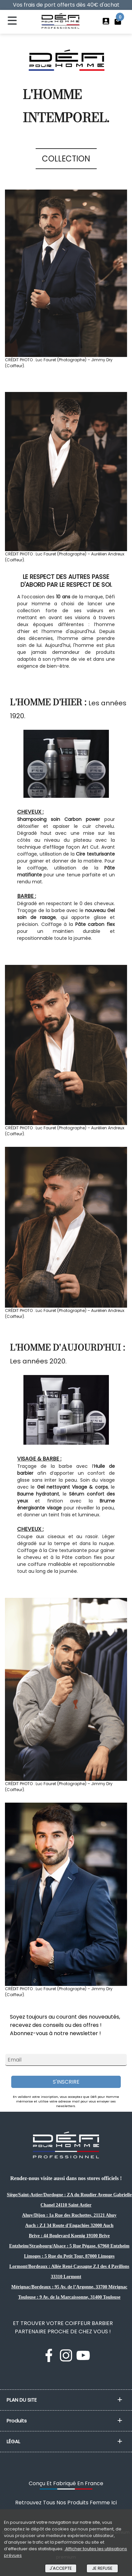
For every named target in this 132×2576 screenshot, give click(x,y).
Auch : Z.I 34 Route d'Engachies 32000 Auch (69, 2225)
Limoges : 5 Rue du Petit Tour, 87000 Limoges (69, 2256)
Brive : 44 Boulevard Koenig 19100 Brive (69, 2235)
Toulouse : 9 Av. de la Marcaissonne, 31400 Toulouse (69, 2297)
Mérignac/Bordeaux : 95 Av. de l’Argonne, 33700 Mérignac (69, 2286)
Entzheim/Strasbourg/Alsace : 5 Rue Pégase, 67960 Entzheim (69, 2245)
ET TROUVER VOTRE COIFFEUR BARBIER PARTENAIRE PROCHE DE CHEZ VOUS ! (63, 2327)
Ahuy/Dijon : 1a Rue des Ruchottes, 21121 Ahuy (69, 2215)
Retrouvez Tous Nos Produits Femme (66, 2502)
